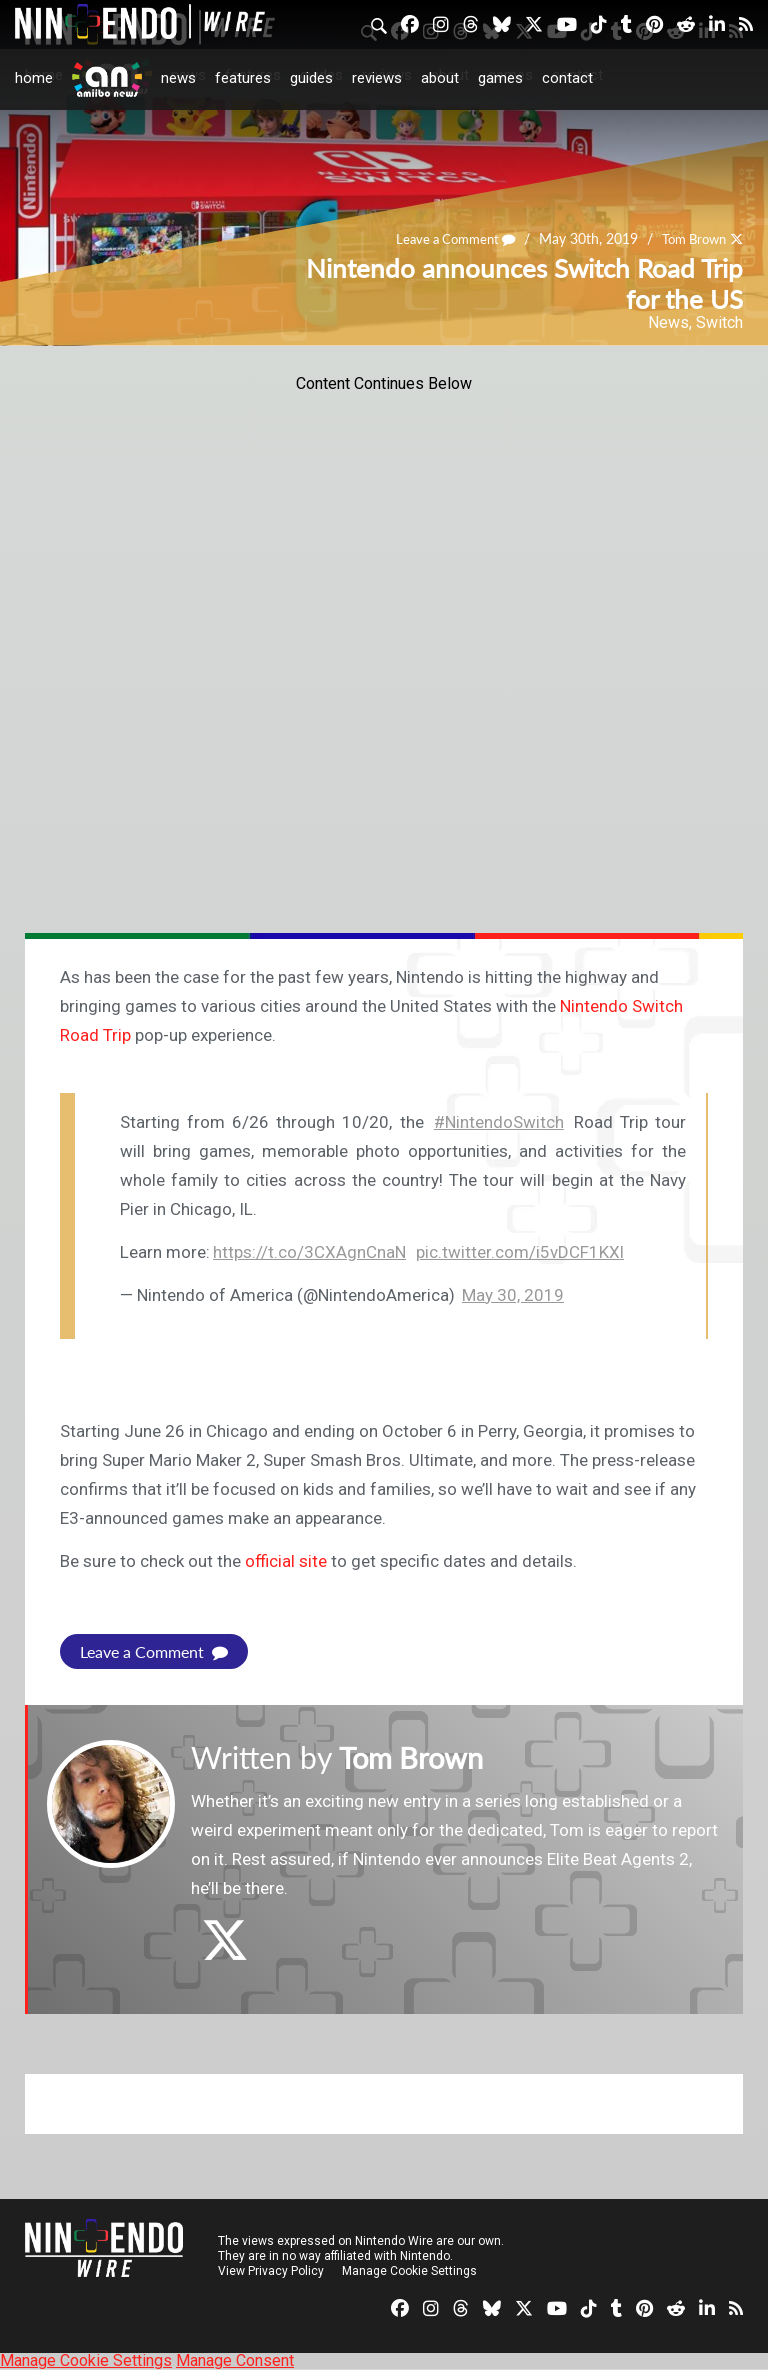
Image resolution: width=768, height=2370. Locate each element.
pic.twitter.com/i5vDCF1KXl (520, 1252)
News (178, 78)
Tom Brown (689, 239)
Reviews (377, 78)
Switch (719, 322)
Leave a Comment (443, 239)
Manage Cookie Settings (409, 2271)
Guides (311, 78)
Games (500, 78)
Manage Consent (235, 2360)
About (440, 78)
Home (34, 78)
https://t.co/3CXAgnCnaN (309, 1252)
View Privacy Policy (271, 2271)
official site (286, 1561)
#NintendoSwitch (499, 1122)
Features (243, 78)
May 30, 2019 (513, 1295)
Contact (567, 78)
